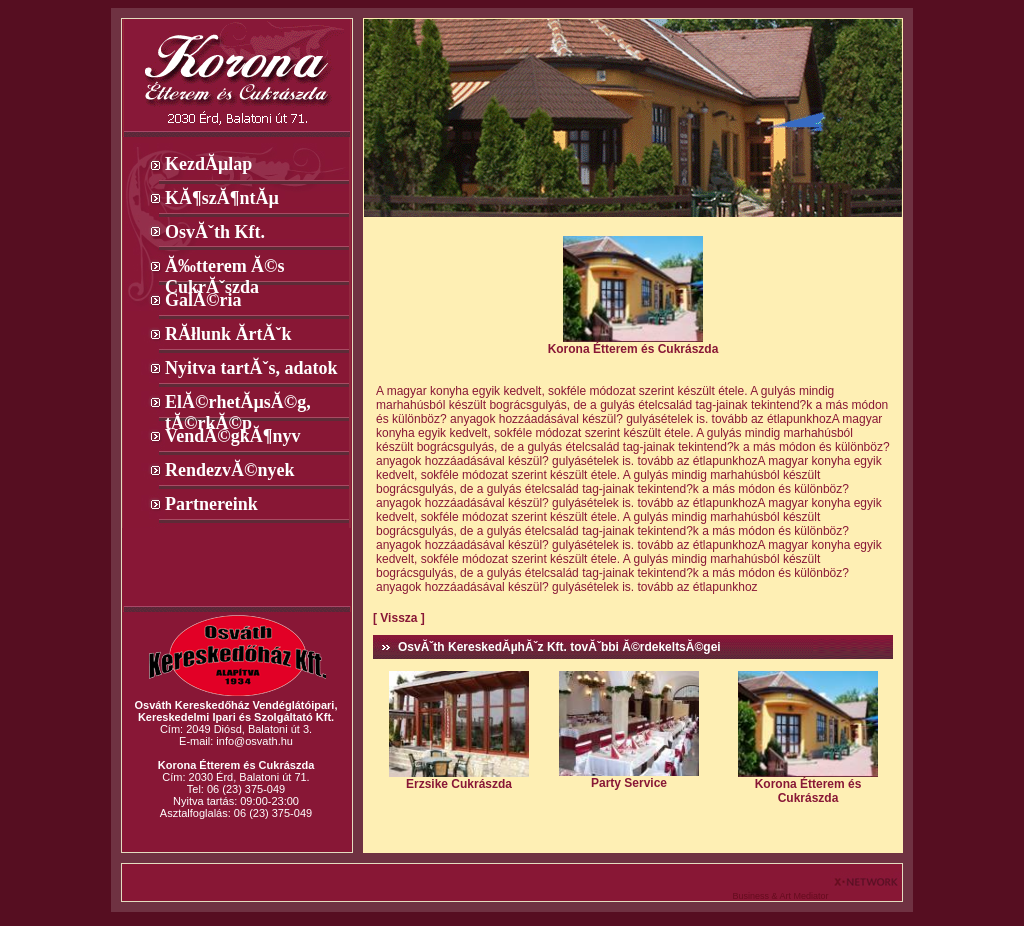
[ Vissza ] (399, 618)
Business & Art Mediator (781, 896)
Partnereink (211, 504)
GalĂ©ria (203, 300)
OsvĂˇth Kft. (215, 232)
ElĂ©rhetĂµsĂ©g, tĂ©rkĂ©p (238, 403)
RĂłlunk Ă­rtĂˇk (228, 334)
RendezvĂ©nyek (229, 470)
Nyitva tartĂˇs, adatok (251, 368)
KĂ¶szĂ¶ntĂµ (222, 198)
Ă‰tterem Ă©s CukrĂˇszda (225, 267)
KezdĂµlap (208, 164)
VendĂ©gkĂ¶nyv (233, 436)
